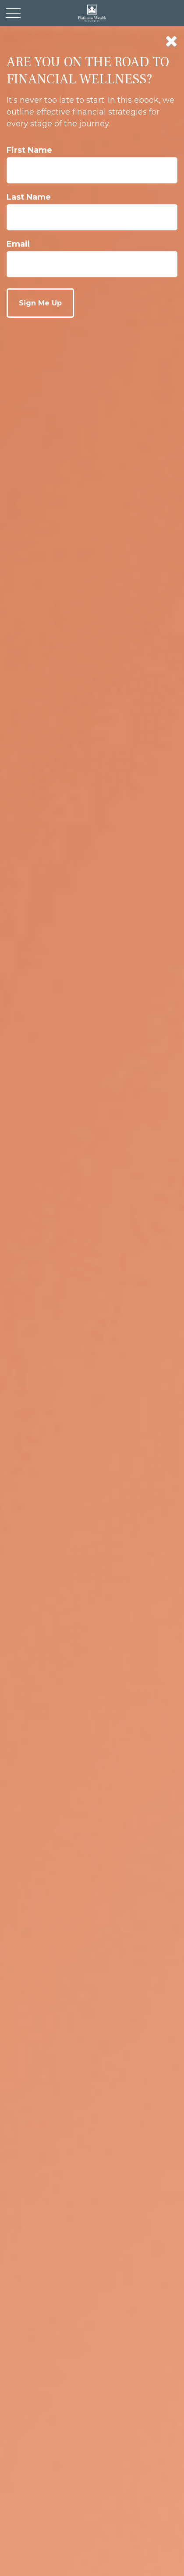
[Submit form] (40, 303)
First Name (29, 150)
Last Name (29, 197)
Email (18, 244)
